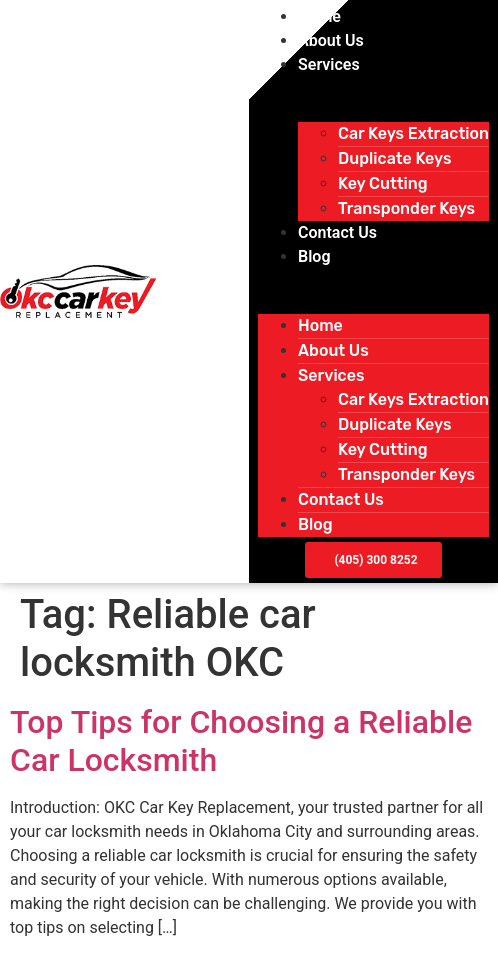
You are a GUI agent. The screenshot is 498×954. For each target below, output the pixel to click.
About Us (331, 40)
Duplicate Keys (394, 158)
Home (319, 16)
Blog (314, 256)
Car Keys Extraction (413, 133)
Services (329, 64)
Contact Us (337, 232)
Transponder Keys (406, 208)
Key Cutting (383, 183)
